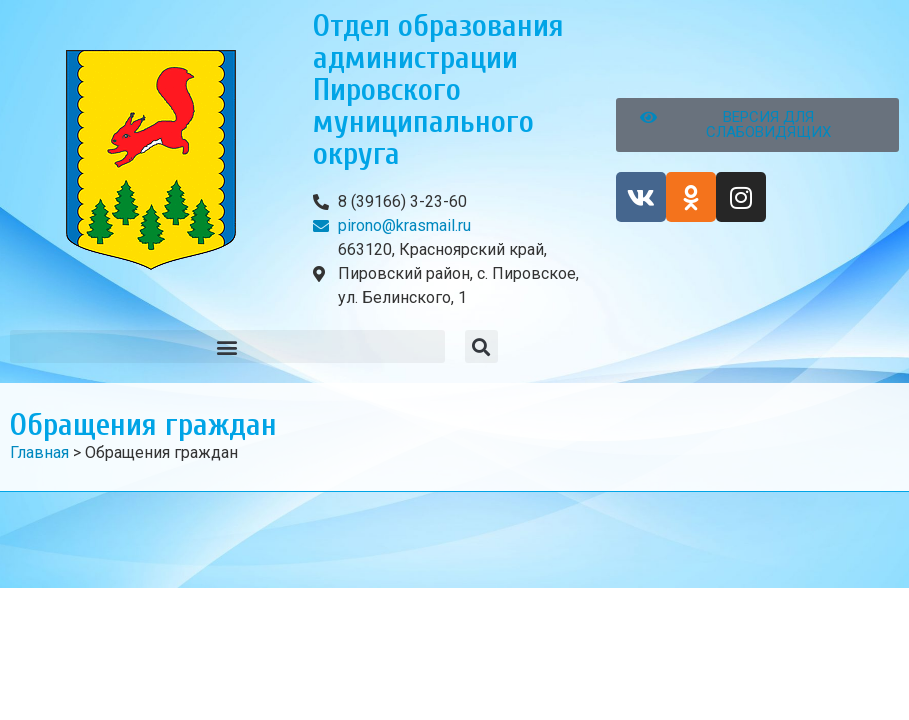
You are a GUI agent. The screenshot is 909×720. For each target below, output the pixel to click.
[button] (227, 346)
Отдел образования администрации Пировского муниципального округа (438, 89)
